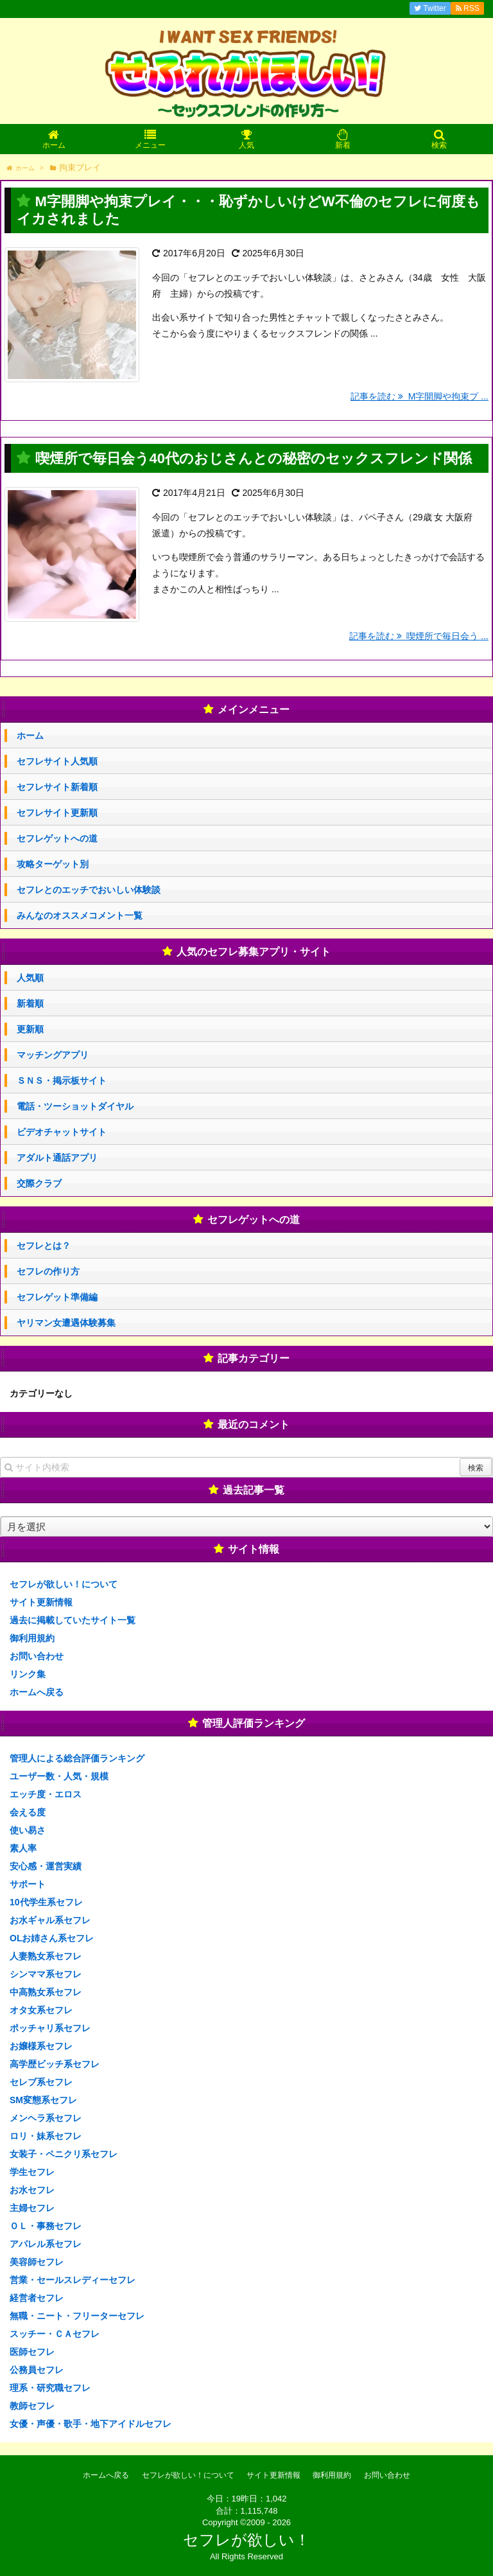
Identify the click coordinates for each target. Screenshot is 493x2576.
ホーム (30, 735)
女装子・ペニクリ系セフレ (63, 2154)
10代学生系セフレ (46, 1902)
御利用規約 (32, 1638)
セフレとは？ (44, 1245)
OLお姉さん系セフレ (52, 1938)
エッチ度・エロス (46, 1794)
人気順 (30, 977)
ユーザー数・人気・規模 (59, 1776)
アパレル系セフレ (46, 2244)
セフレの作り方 (48, 1271)
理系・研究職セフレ (50, 2388)
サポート (28, 1884)
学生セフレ (32, 2172)
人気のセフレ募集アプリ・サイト (254, 951)
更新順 (30, 1029)
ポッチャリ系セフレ (50, 2028)
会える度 (28, 1812)
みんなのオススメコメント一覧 (80, 915)
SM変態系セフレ (43, 2100)
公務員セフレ (37, 2370)
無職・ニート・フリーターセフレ (77, 2316)
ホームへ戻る (37, 1692)
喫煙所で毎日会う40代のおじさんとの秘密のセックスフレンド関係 (253, 458)
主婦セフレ (32, 2208)
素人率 (23, 1848)
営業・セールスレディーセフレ (72, 2280)
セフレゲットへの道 (57, 838)
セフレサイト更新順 (57, 812)
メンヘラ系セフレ (46, 2118)
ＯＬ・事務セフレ (46, 2226)
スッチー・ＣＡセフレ (54, 2334)
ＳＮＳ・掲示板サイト (62, 1080)
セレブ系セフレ (41, 2082)
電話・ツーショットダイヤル (75, 1106)
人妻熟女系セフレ (46, 1956)
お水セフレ (32, 2190)
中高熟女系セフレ (46, 1992)
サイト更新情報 (41, 1602)
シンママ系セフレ (46, 1974)
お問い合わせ (37, 1656)
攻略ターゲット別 (53, 864)
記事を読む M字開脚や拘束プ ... (419, 396)
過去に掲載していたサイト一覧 (72, 1620)
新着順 (30, 1003)
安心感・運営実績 (46, 1866)
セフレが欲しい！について (63, 1584)
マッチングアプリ (53, 1054)
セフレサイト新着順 (57, 786)
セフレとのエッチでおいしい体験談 (88, 889)
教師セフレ (32, 2406)
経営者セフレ (37, 2298)
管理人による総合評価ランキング (77, 1758)
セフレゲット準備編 (57, 1296)
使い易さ (28, 1830)
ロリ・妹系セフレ (46, 2136)
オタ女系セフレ (41, 2010)
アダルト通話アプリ (57, 1157)
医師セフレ (32, 2352)
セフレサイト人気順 (57, 761)
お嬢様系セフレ (41, 2046)
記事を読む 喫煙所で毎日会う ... (419, 636)
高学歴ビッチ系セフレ (54, 2064)
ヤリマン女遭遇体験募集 (66, 1322)
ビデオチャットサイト (62, 1131)
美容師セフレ (37, 2262)
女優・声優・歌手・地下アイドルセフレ (90, 2424)
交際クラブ (39, 1183)
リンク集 (28, 1674)
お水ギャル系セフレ (50, 1920)
